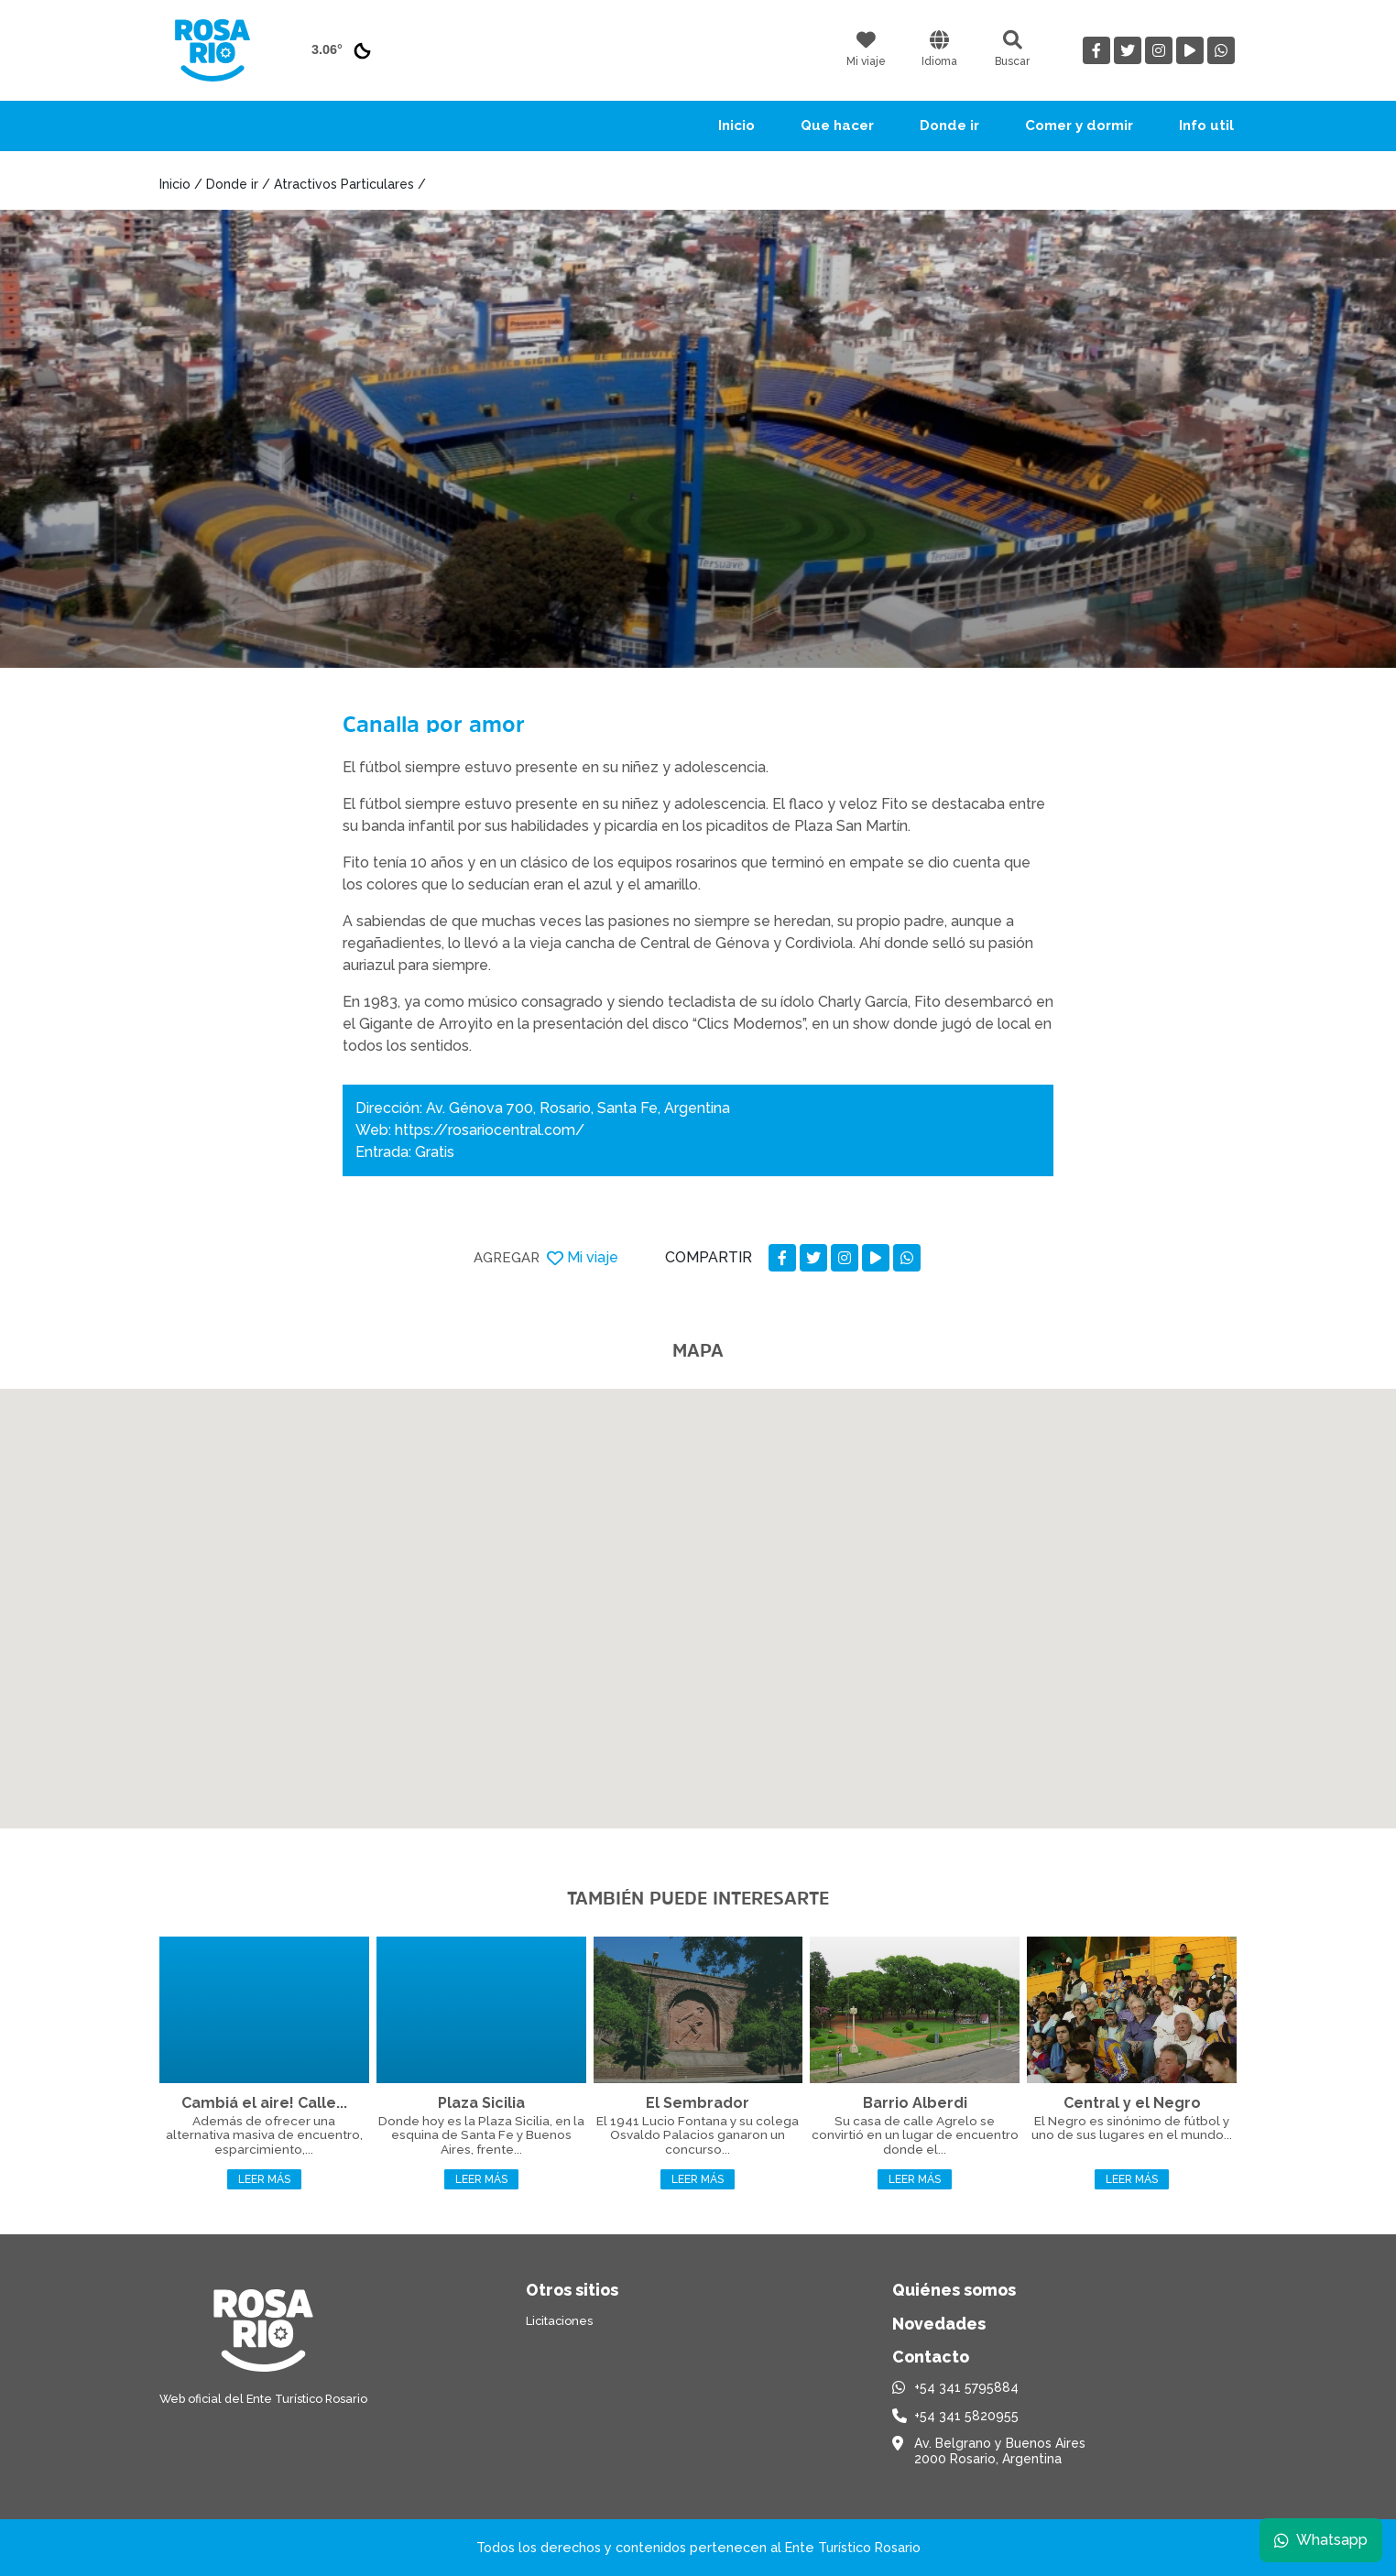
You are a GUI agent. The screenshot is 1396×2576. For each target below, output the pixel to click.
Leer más (264, 2179)
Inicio (736, 125)
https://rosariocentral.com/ (489, 1130)
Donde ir (949, 125)
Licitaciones (559, 2321)
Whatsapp (1320, 2539)
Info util (1206, 125)
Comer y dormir (1079, 125)
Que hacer (837, 125)
